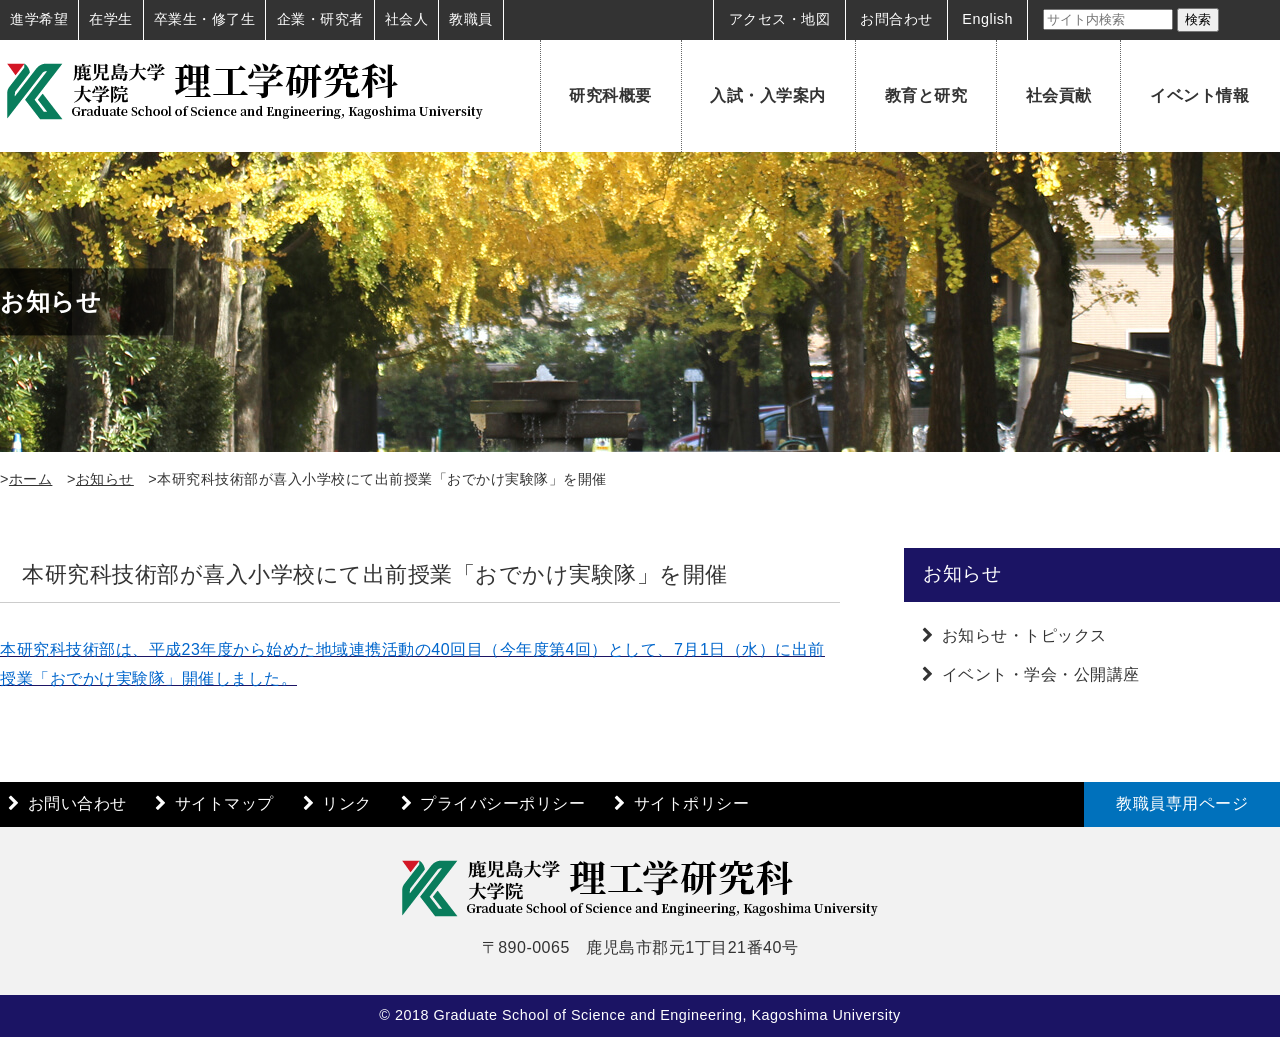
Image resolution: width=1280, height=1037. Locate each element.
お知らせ (105, 479)
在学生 (111, 19)
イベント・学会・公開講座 (1041, 674)
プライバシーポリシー (502, 803)
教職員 (471, 19)
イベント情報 (1199, 95)
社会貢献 (1059, 95)
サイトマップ (224, 803)
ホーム (31, 479)
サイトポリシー (692, 803)
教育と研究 (926, 95)
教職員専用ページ (1182, 803)
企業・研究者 (320, 19)
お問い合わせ (77, 803)
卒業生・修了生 (205, 19)
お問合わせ (896, 19)
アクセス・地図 (780, 19)
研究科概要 (610, 95)
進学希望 (39, 19)
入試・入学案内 (768, 95)
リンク (347, 803)
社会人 (407, 19)
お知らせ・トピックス (1024, 635)
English (987, 19)
